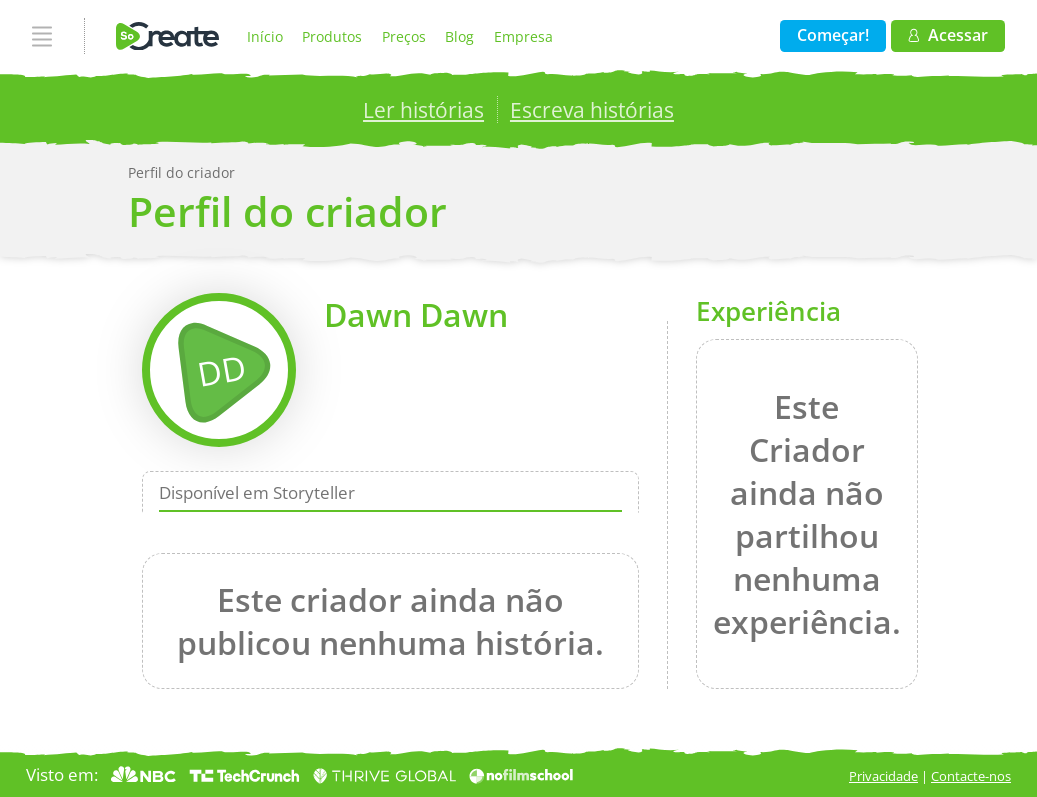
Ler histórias (423, 110)
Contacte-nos (971, 776)
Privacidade (883, 776)
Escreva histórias (592, 110)
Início (265, 36)
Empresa (523, 36)
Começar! (833, 35)
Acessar (947, 35)
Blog (459, 36)
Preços (404, 36)
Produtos (332, 36)
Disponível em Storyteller (257, 492)
